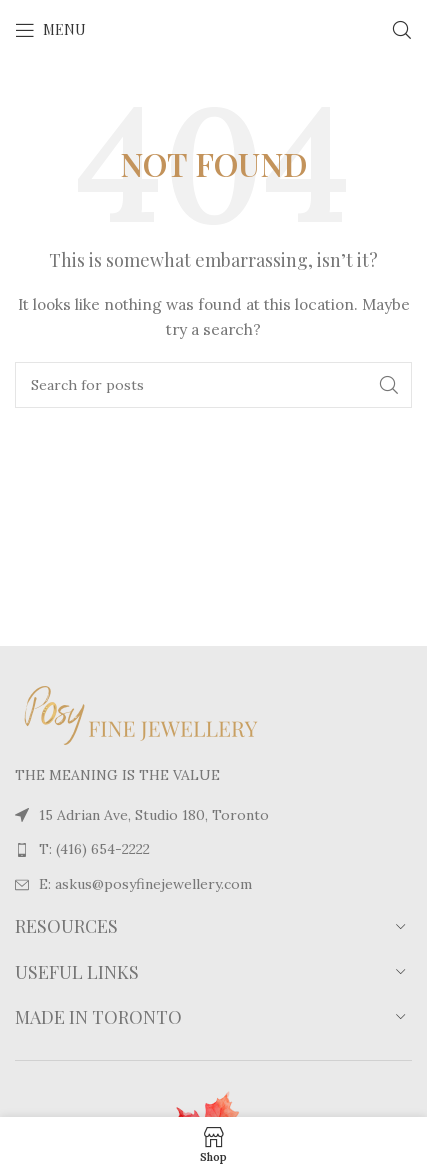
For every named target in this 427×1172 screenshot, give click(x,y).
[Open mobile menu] (50, 30)
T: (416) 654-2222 (94, 849)
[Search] (402, 30)
